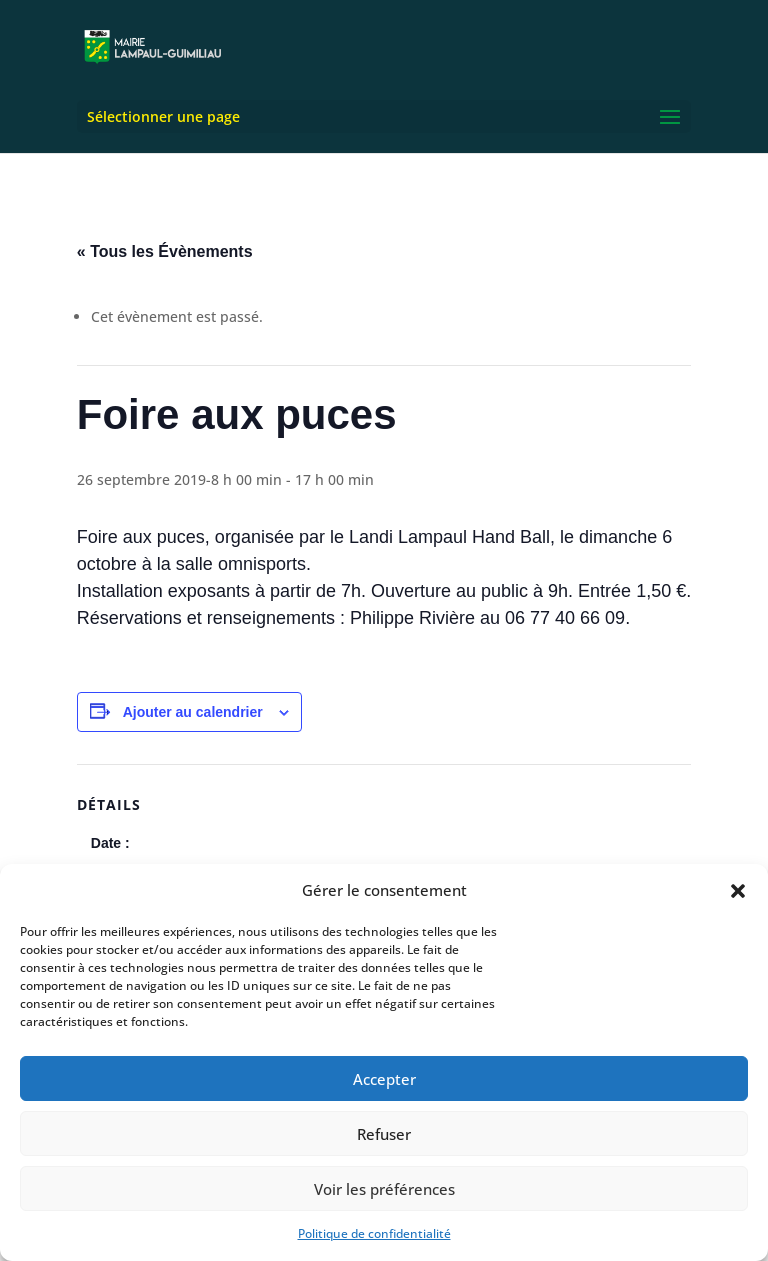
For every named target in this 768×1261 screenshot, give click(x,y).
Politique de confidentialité (374, 1233)
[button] (738, 891)
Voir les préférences (384, 1189)
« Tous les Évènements (165, 251)
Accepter (384, 1079)
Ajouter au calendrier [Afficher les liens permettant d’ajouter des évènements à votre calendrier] (193, 712)
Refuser (384, 1134)
